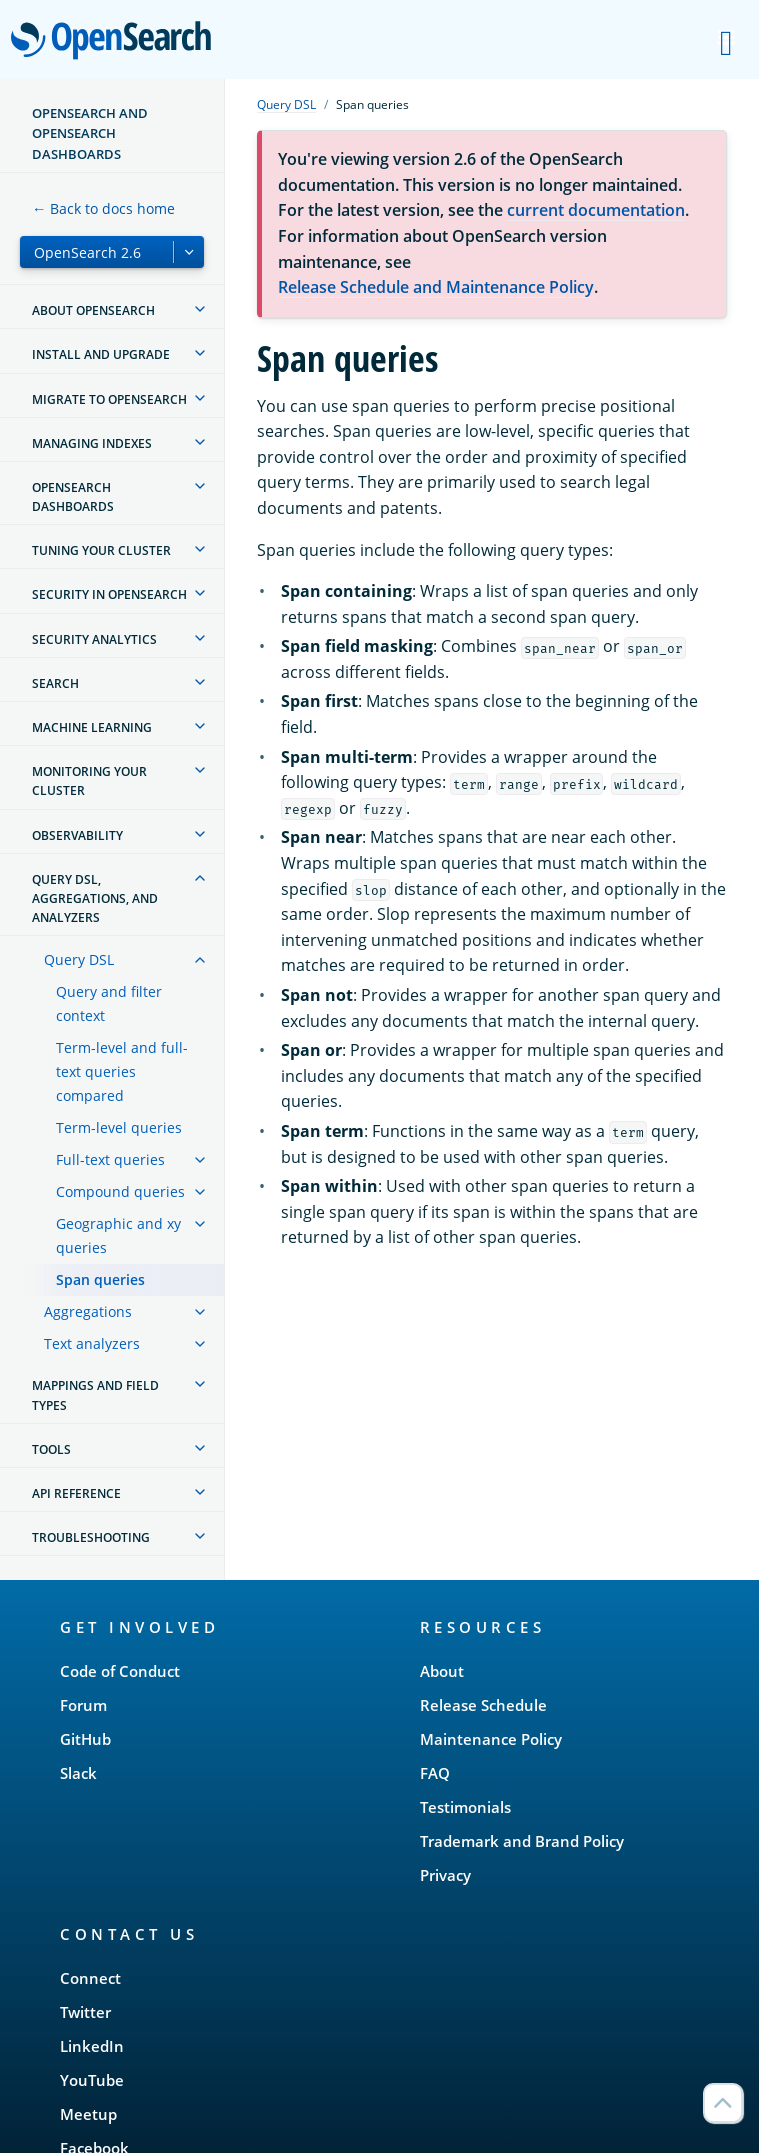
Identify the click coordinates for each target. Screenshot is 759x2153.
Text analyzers (92, 1343)
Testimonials (465, 1807)
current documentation (596, 210)
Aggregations (88, 1311)
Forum (83, 1705)
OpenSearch (116, 42)
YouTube (92, 2080)
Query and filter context (109, 1003)
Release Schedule (483, 1705)
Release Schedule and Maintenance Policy (436, 287)
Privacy (445, 1875)
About (442, 1671)
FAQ (435, 1773)
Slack (78, 1773)
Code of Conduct (120, 1671)
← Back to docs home (103, 208)
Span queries (100, 1279)
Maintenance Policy (491, 1739)
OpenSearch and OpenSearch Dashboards (90, 133)
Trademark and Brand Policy (522, 1841)
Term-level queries (119, 1127)
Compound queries (120, 1191)
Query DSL (79, 959)
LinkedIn (92, 2046)
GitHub (85, 1739)
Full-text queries (110, 1159)
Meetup (88, 2114)
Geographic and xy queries (118, 1235)
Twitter (85, 2012)
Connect (90, 1978)
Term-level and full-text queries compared (122, 1071)
